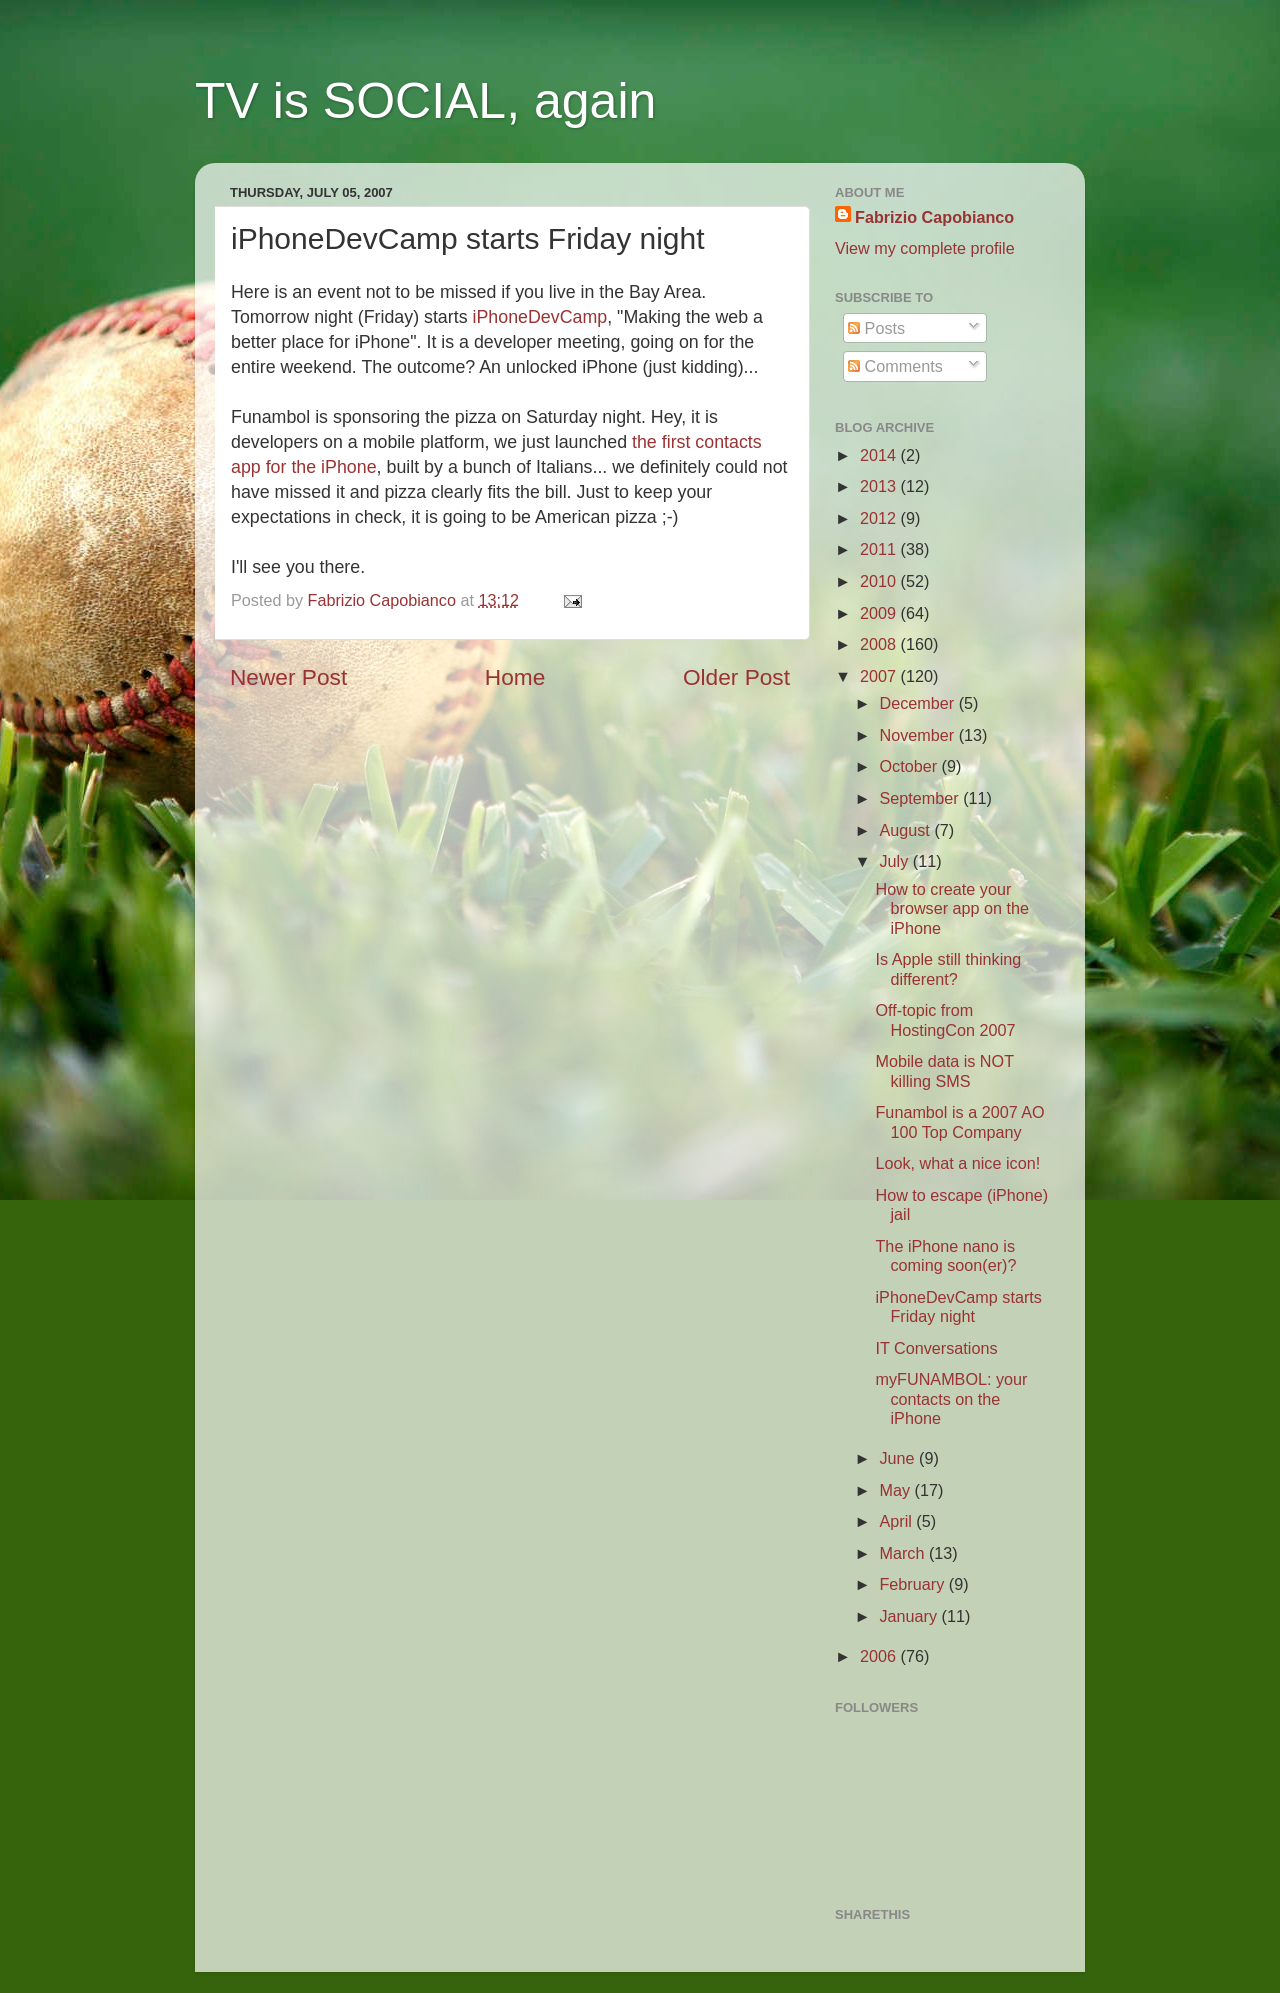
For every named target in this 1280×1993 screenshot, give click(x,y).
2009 (880, 613)
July (895, 861)
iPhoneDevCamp (540, 317)
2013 (880, 486)
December (918, 703)
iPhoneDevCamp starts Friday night (958, 1306)
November (918, 735)
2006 (880, 1656)
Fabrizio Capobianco (384, 600)
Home (515, 677)
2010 (880, 581)
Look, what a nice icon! (957, 1163)
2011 (880, 549)
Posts (876, 328)
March (903, 1553)
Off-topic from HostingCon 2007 (945, 1019)
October (910, 766)
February (913, 1584)
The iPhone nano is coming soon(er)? (945, 1255)
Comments (895, 366)
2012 (880, 518)
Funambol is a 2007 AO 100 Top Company (959, 1121)
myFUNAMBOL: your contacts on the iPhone (951, 1398)
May (896, 1490)
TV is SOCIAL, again (425, 101)
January (910, 1616)
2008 (880, 644)
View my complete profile (925, 248)
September (921, 798)
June (899, 1458)
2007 (880, 676)
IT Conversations (936, 1348)
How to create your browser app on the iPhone (952, 908)
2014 (880, 455)
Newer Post (288, 677)
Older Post (736, 677)
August (906, 830)
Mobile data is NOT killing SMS (944, 1070)
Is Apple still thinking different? (948, 968)
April (897, 1521)
